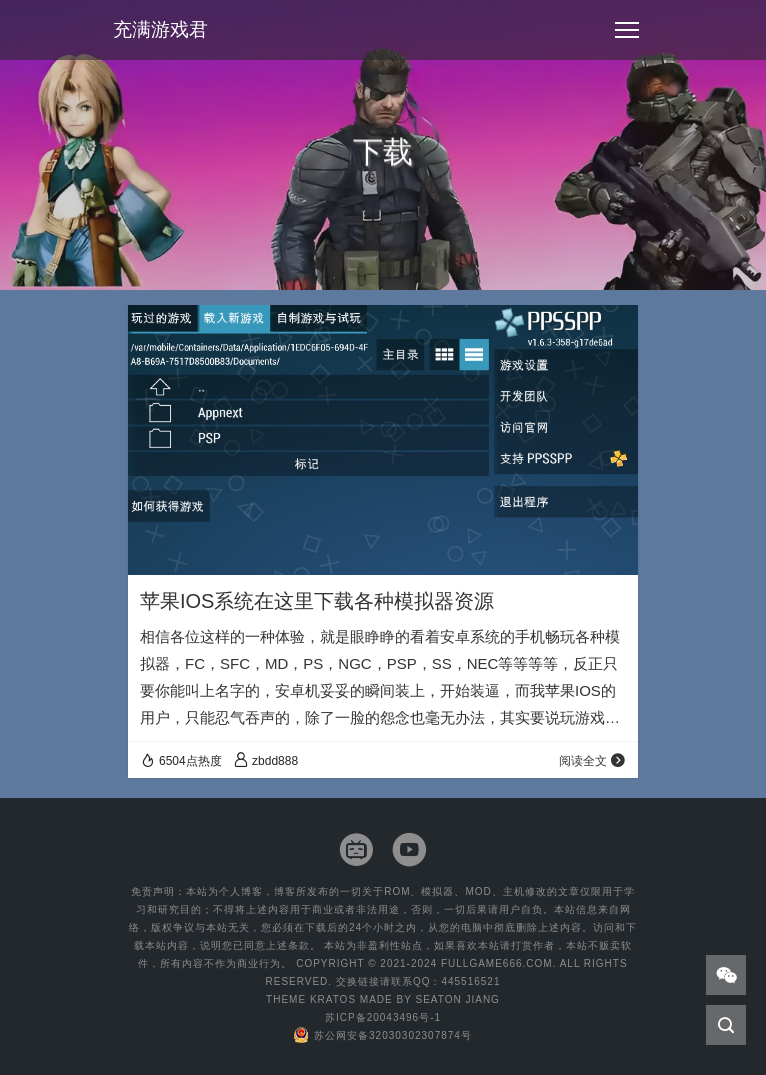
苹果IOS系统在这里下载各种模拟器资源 (317, 601)
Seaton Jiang (457, 999)
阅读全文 (592, 761)
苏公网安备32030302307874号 (383, 1035)
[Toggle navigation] (627, 30)
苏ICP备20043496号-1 (383, 1017)
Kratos (333, 999)
